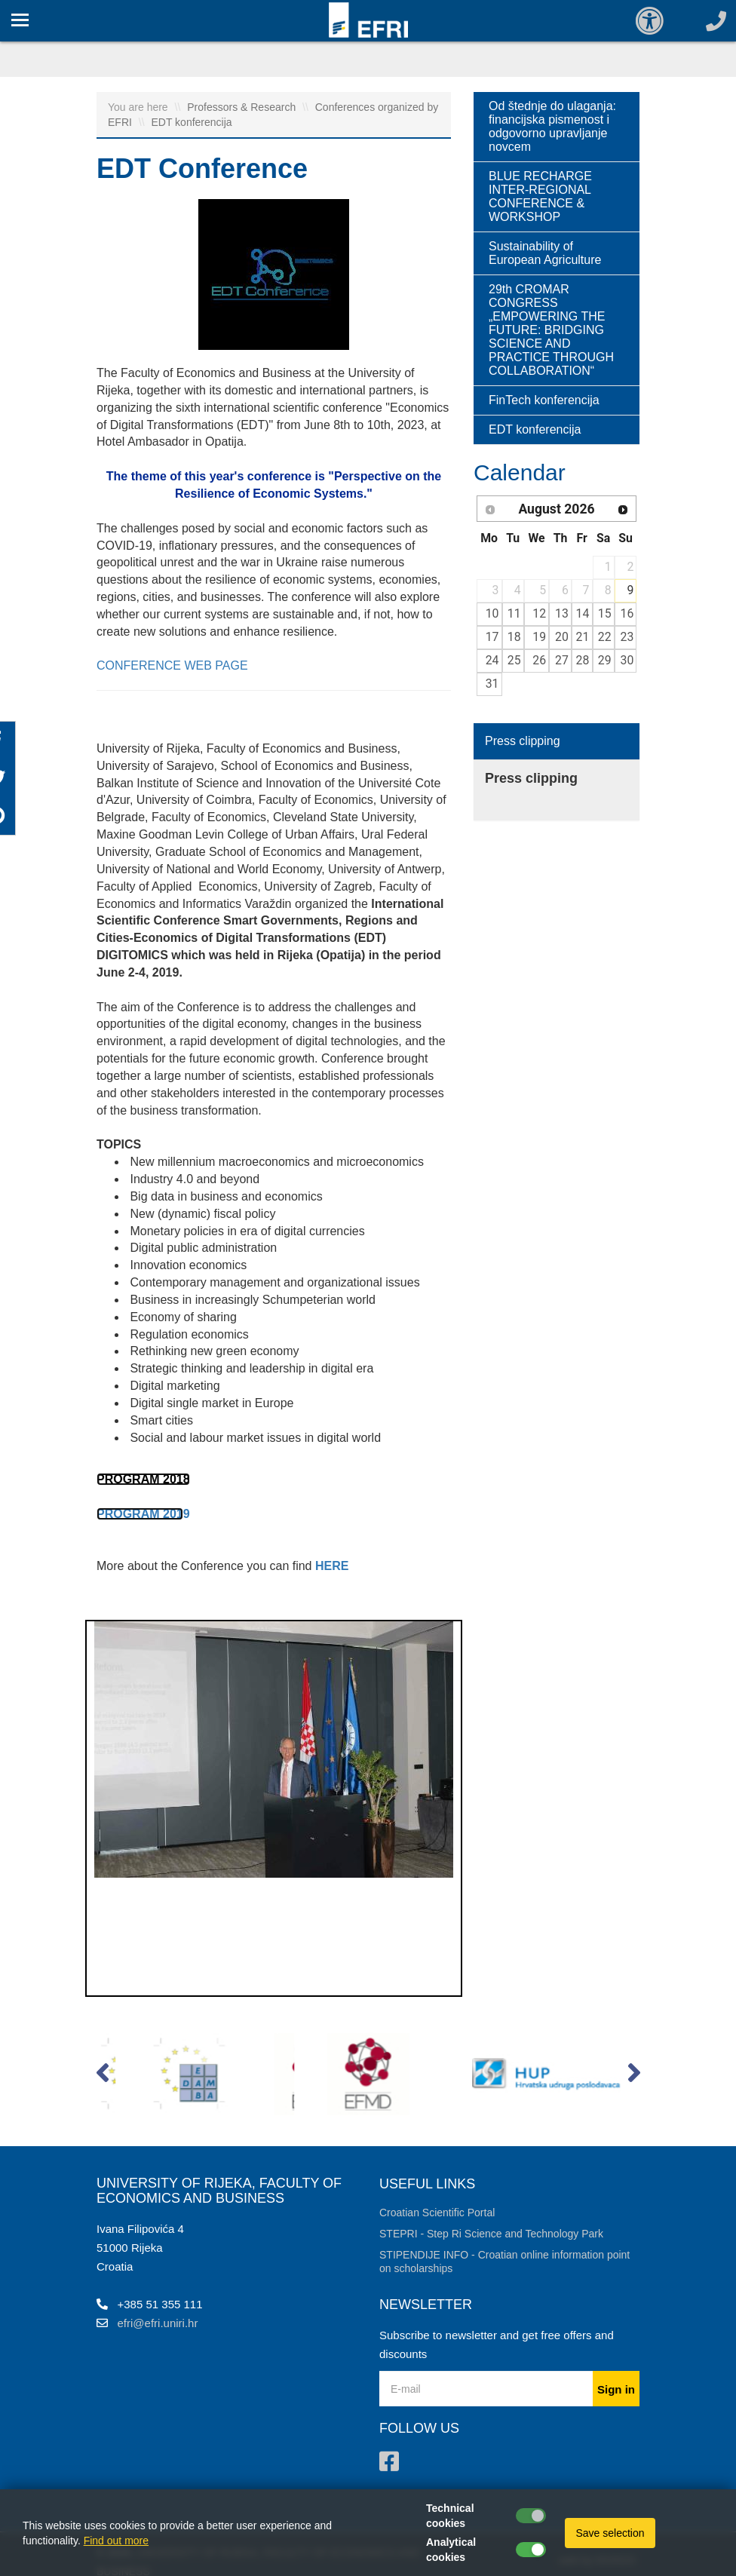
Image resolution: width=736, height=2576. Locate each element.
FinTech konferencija (544, 400)
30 (627, 660)
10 (492, 613)
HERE (331, 1565)
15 (605, 613)
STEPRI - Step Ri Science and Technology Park (491, 2234)
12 (539, 613)
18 (514, 637)
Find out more (116, 2541)
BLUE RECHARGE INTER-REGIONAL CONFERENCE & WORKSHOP (540, 196)
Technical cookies (450, 2515)
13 (562, 613)
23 (627, 637)
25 (514, 660)
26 (539, 660)
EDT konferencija (191, 122)
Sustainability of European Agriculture (545, 253)
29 (605, 660)
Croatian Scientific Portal (437, 2212)
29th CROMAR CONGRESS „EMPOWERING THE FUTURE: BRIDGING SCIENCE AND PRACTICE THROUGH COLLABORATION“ (551, 330)
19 (539, 637)
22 (605, 637)
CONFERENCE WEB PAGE (172, 665)
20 (562, 637)
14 (583, 613)
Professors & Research (243, 107)
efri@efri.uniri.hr (158, 2323)
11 (514, 613)
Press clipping (522, 740)
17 (492, 637)
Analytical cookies (451, 2549)
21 (583, 637)
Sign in (616, 2389)
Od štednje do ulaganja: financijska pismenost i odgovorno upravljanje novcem (552, 126)
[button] (102, 2076)
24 (492, 660)
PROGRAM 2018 (143, 1479)
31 (492, 683)
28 (583, 660)
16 (627, 613)
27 (562, 660)
